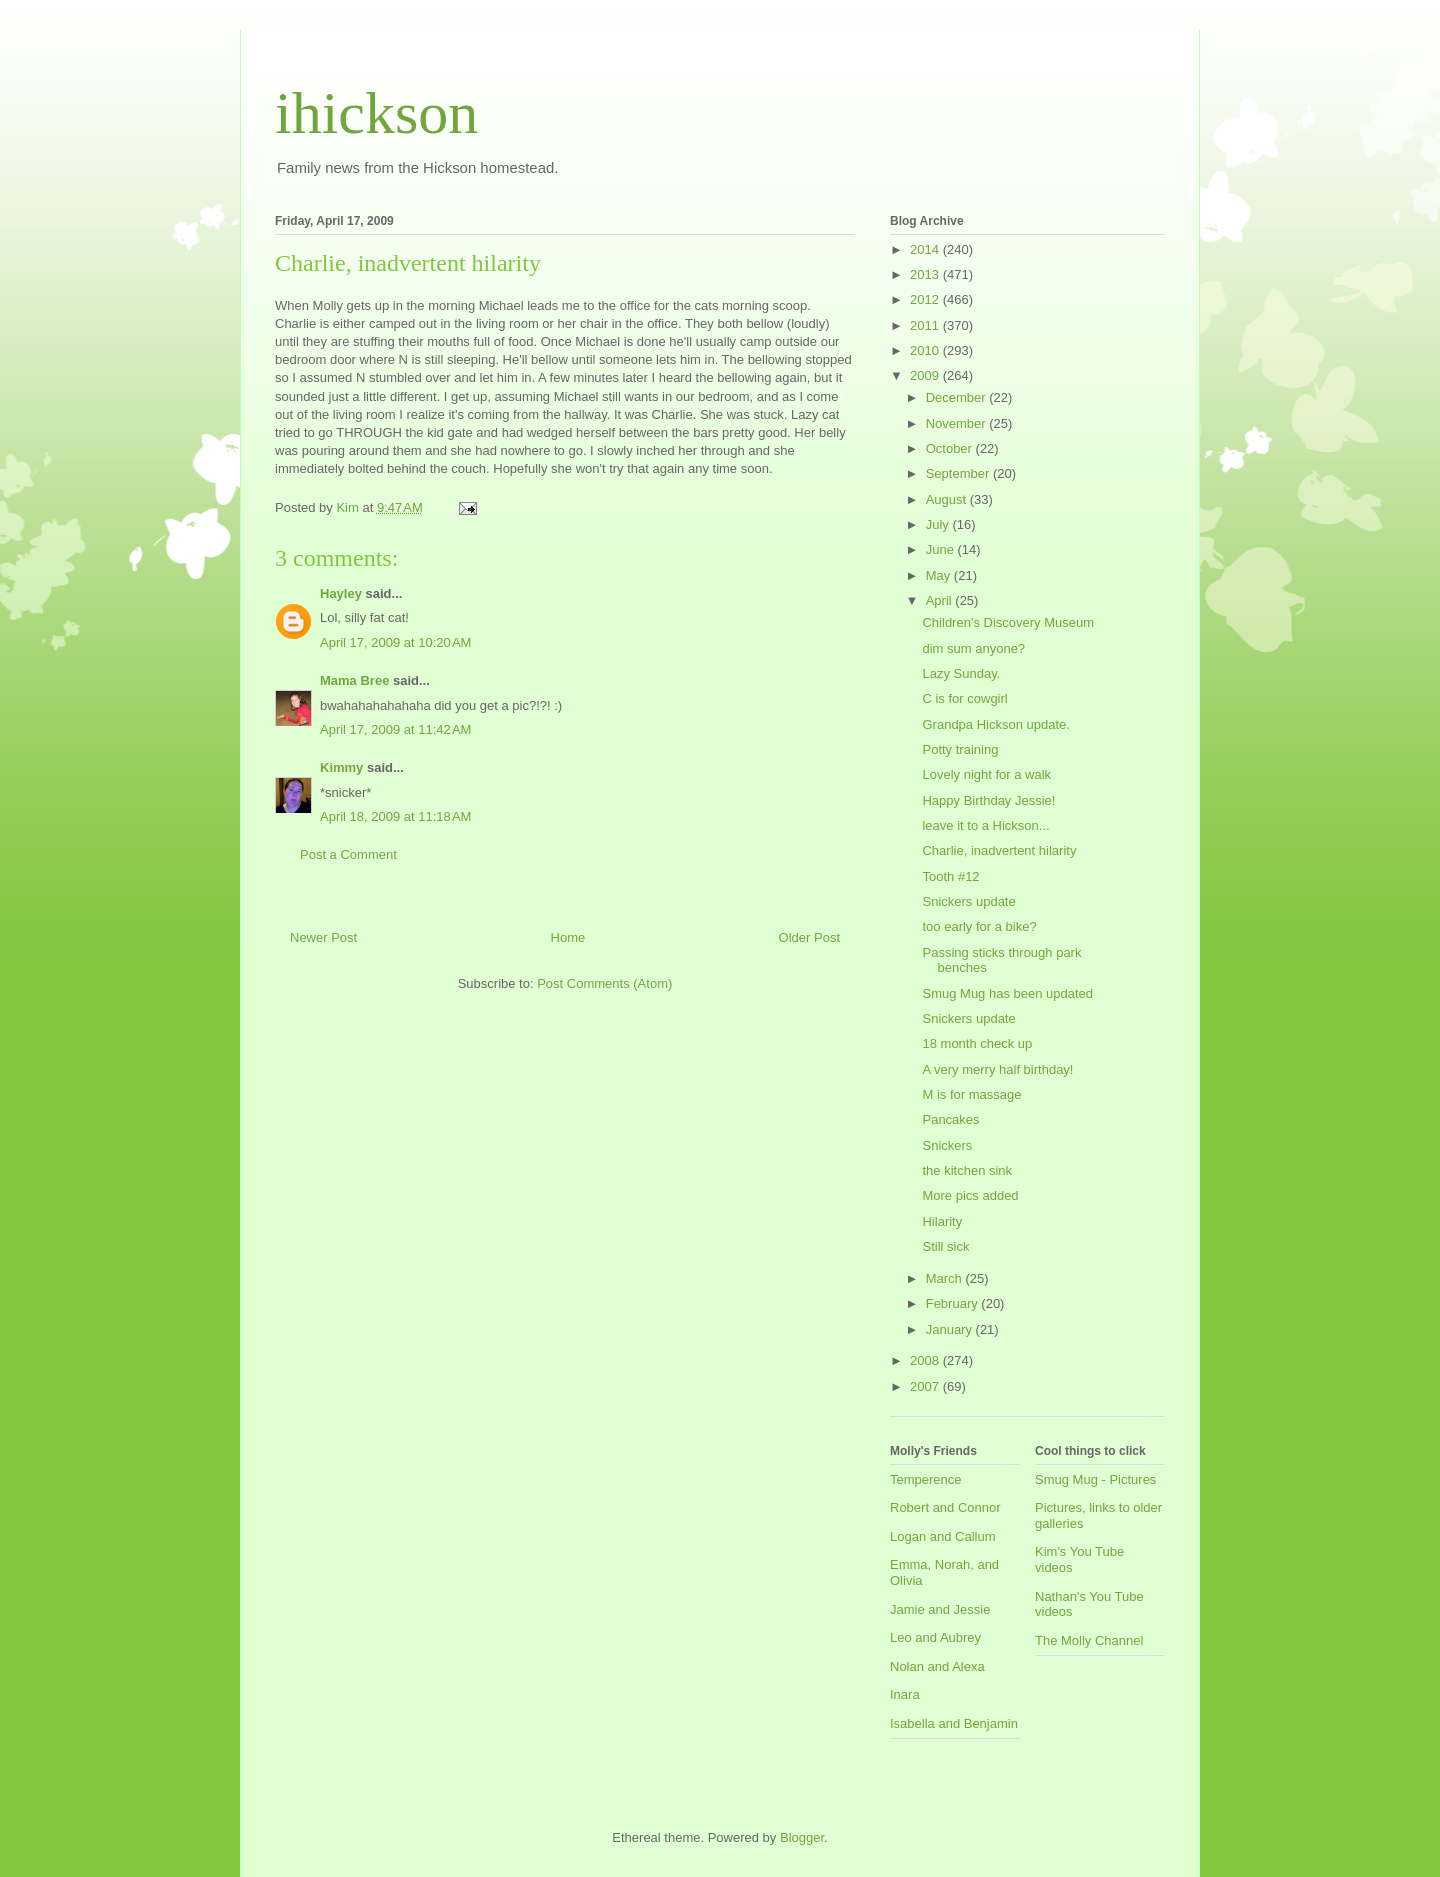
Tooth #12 (950, 876)
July (939, 524)
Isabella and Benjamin (954, 1723)
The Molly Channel (1089, 1640)
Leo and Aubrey (935, 1637)
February (954, 1303)
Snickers (947, 1145)
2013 (926, 274)
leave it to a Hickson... (985, 825)
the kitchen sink (967, 1170)
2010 (926, 350)
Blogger (802, 1837)
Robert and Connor (945, 1507)
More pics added (970, 1195)
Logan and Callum (943, 1536)
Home (568, 937)
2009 (926, 375)
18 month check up (977, 1043)
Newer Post (323, 937)
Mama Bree (354, 680)
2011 (926, 325)
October (951, 448)
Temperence (926, 1479)
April (941, 600)
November (958, 423)
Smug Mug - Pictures (1095, 1479)
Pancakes (950, 1119)
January (951, 1329)
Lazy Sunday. (961, 673)
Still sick (945, 1246)
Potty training (960, 749)
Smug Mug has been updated (1007, 993)
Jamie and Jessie (940, 1609)
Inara (905, 1694)
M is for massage (971, 1094)
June (942, 549)
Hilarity (942, 1221)
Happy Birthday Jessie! (988, 800)
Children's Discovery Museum (1008, 622)
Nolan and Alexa (937, 1666)
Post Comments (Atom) (604, 983)
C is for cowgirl (964, 698)
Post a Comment (348, 854)
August (948, 499)
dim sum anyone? (973, 648)
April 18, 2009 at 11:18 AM (395, 816)
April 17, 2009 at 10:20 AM (395, 642)
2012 (926, 299)
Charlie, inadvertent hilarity (999, 850)
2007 (926, 1386)
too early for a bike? (979, 926)
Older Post (809, 937)
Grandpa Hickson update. (995, 724)
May (940, 575)
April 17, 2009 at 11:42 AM (395, 729)
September (959, 473)
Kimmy (341, 767)
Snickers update (968, 901)
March (946, 1278)
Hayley (341, 593)
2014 (926, 249)
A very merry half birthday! (997, 1069)
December (958, 397)
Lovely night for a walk (986, 774)
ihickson (376, 113)
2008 (926, 1360)
